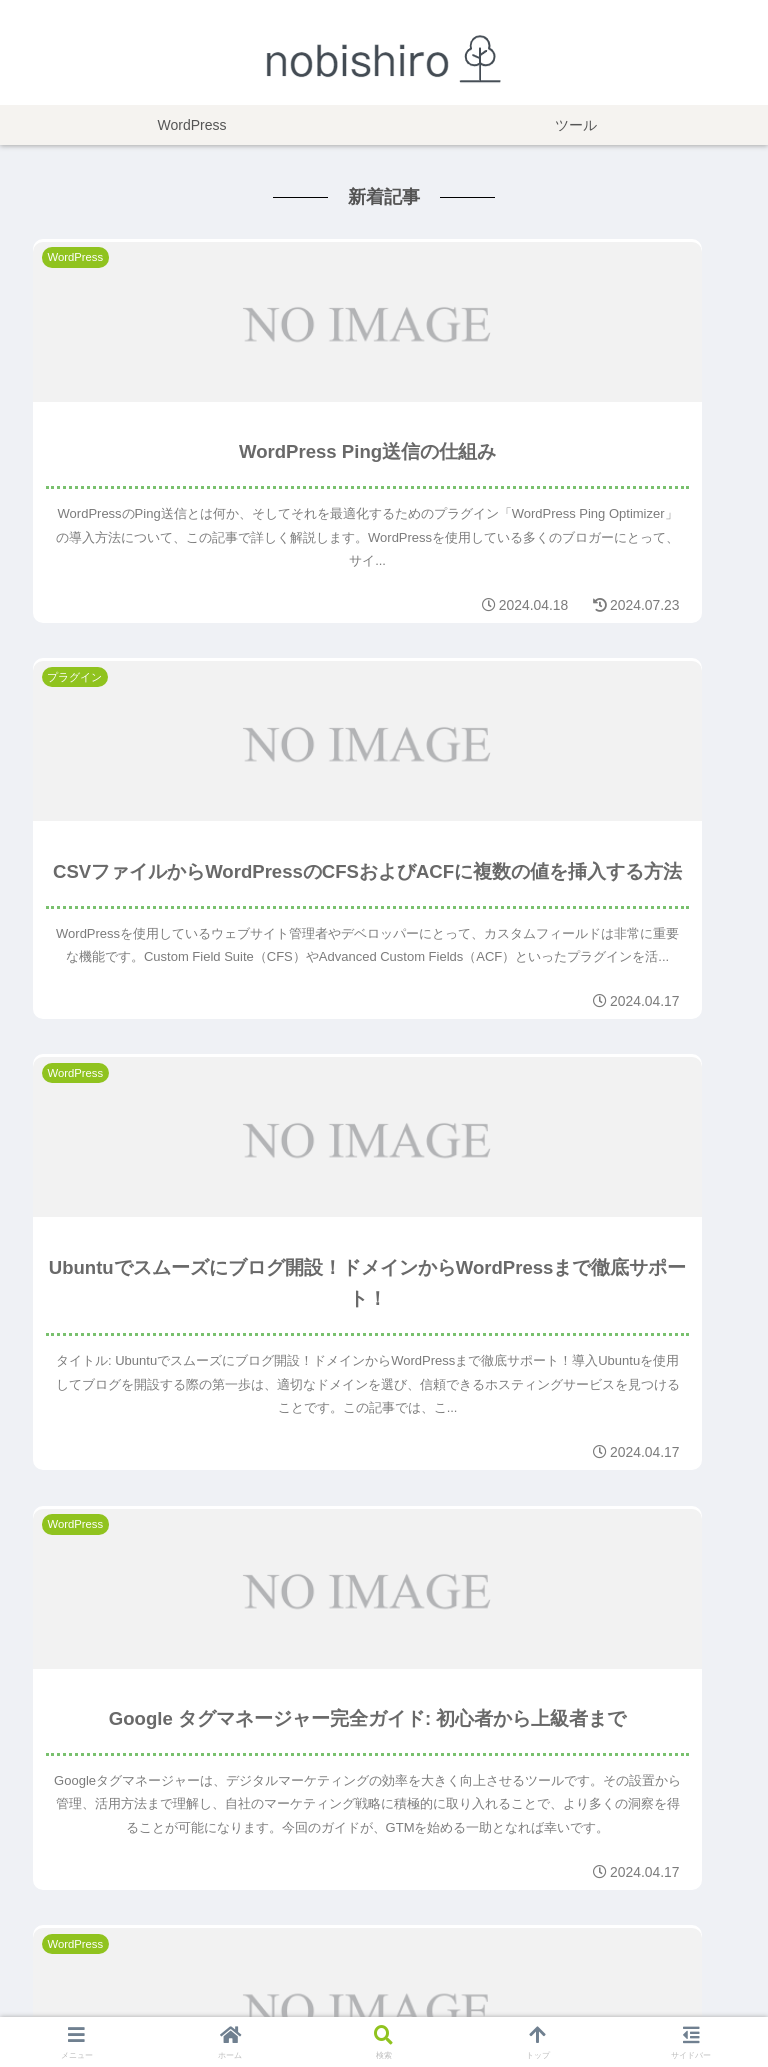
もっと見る (384, 1811)
